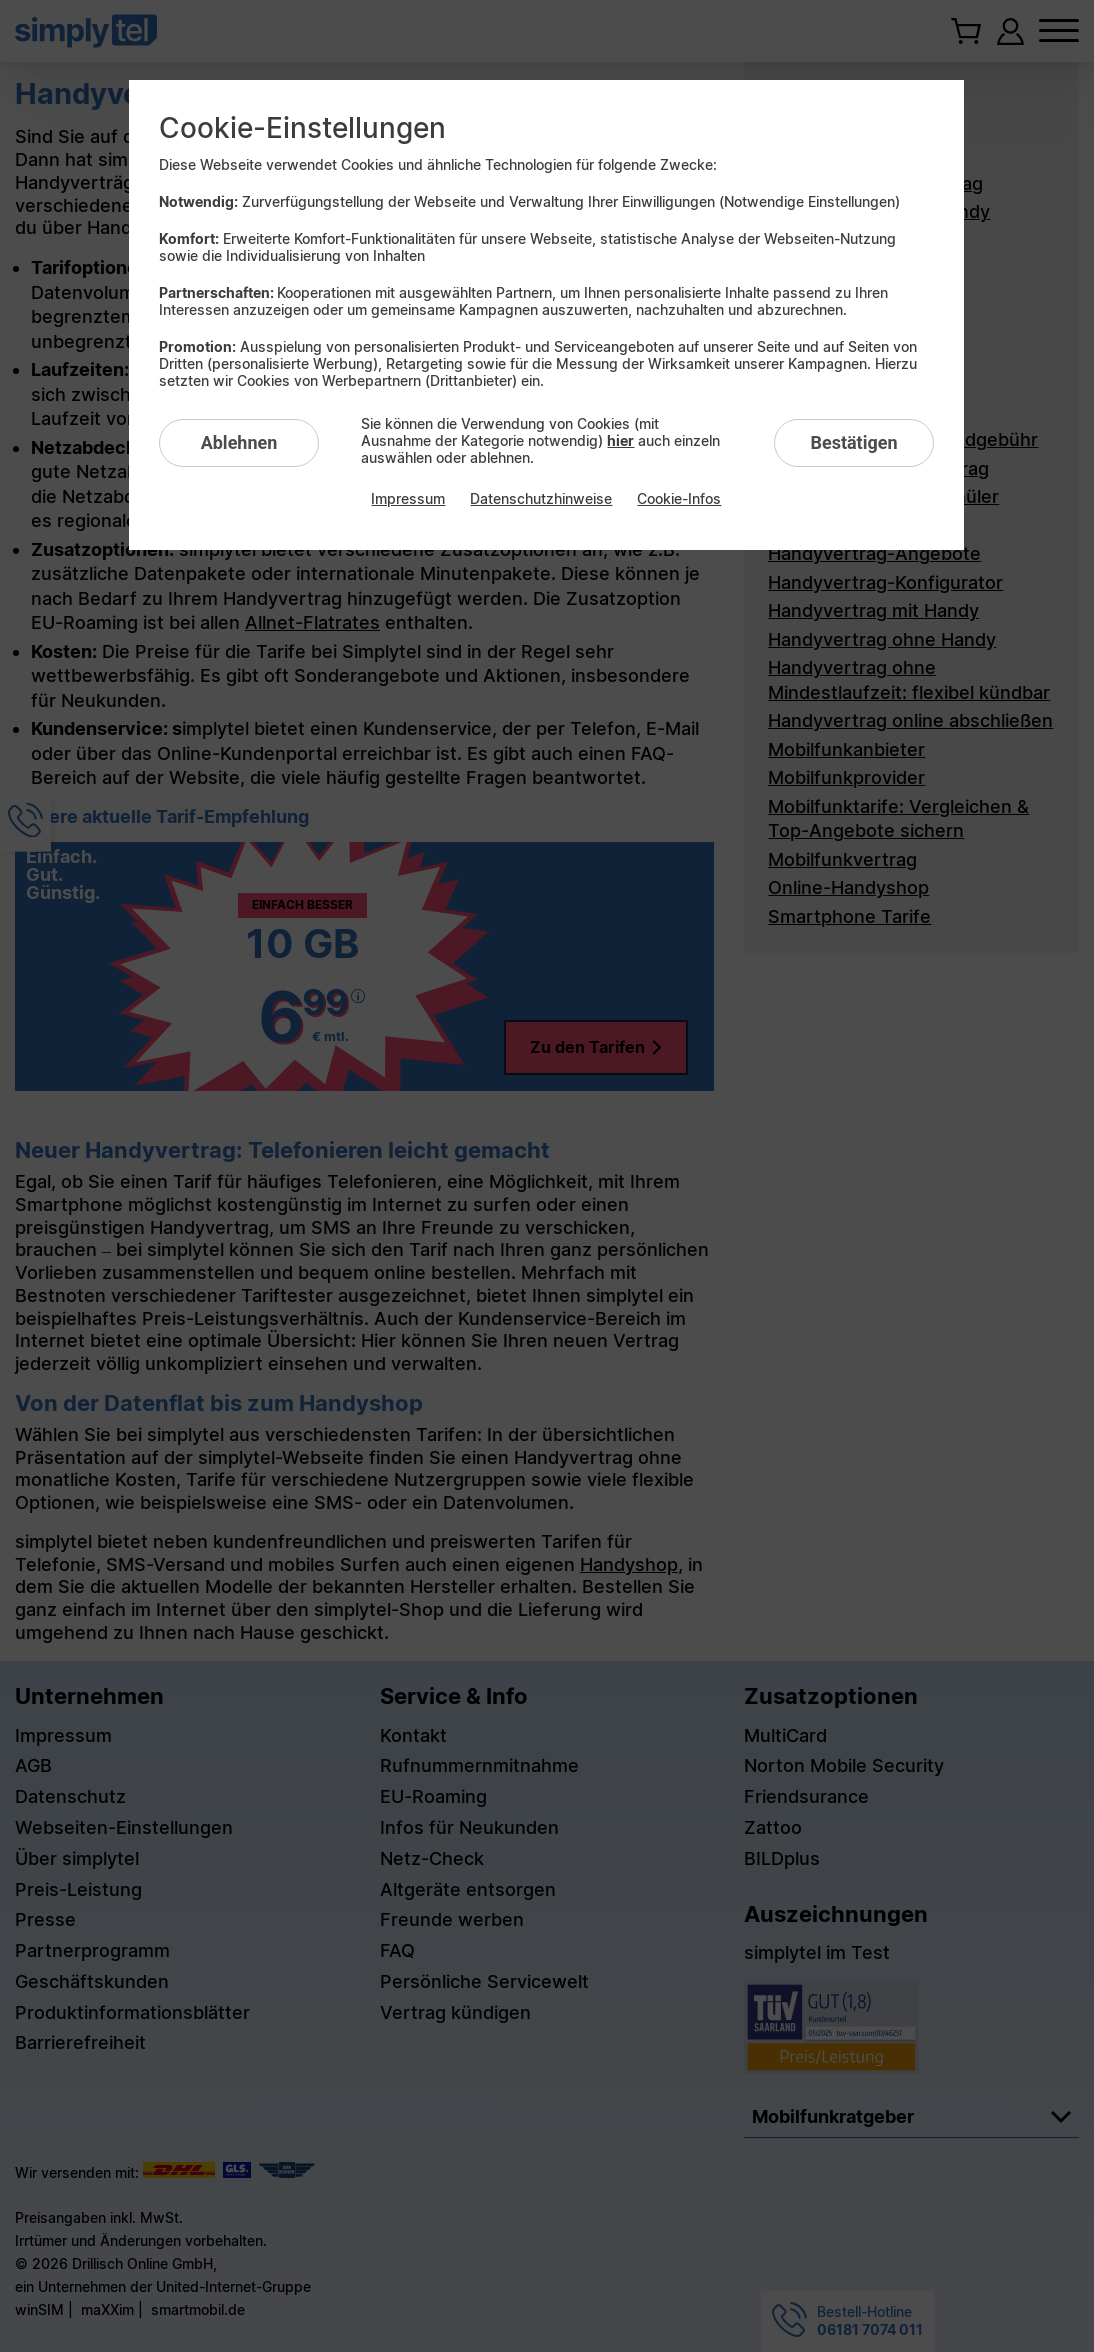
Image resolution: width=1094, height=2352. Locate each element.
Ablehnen (239, 442)
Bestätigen (853, 442)
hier (620, 440)
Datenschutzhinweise (541, 498)
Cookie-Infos (679, 498)
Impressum (408, 498)
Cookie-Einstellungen (302, 128)
